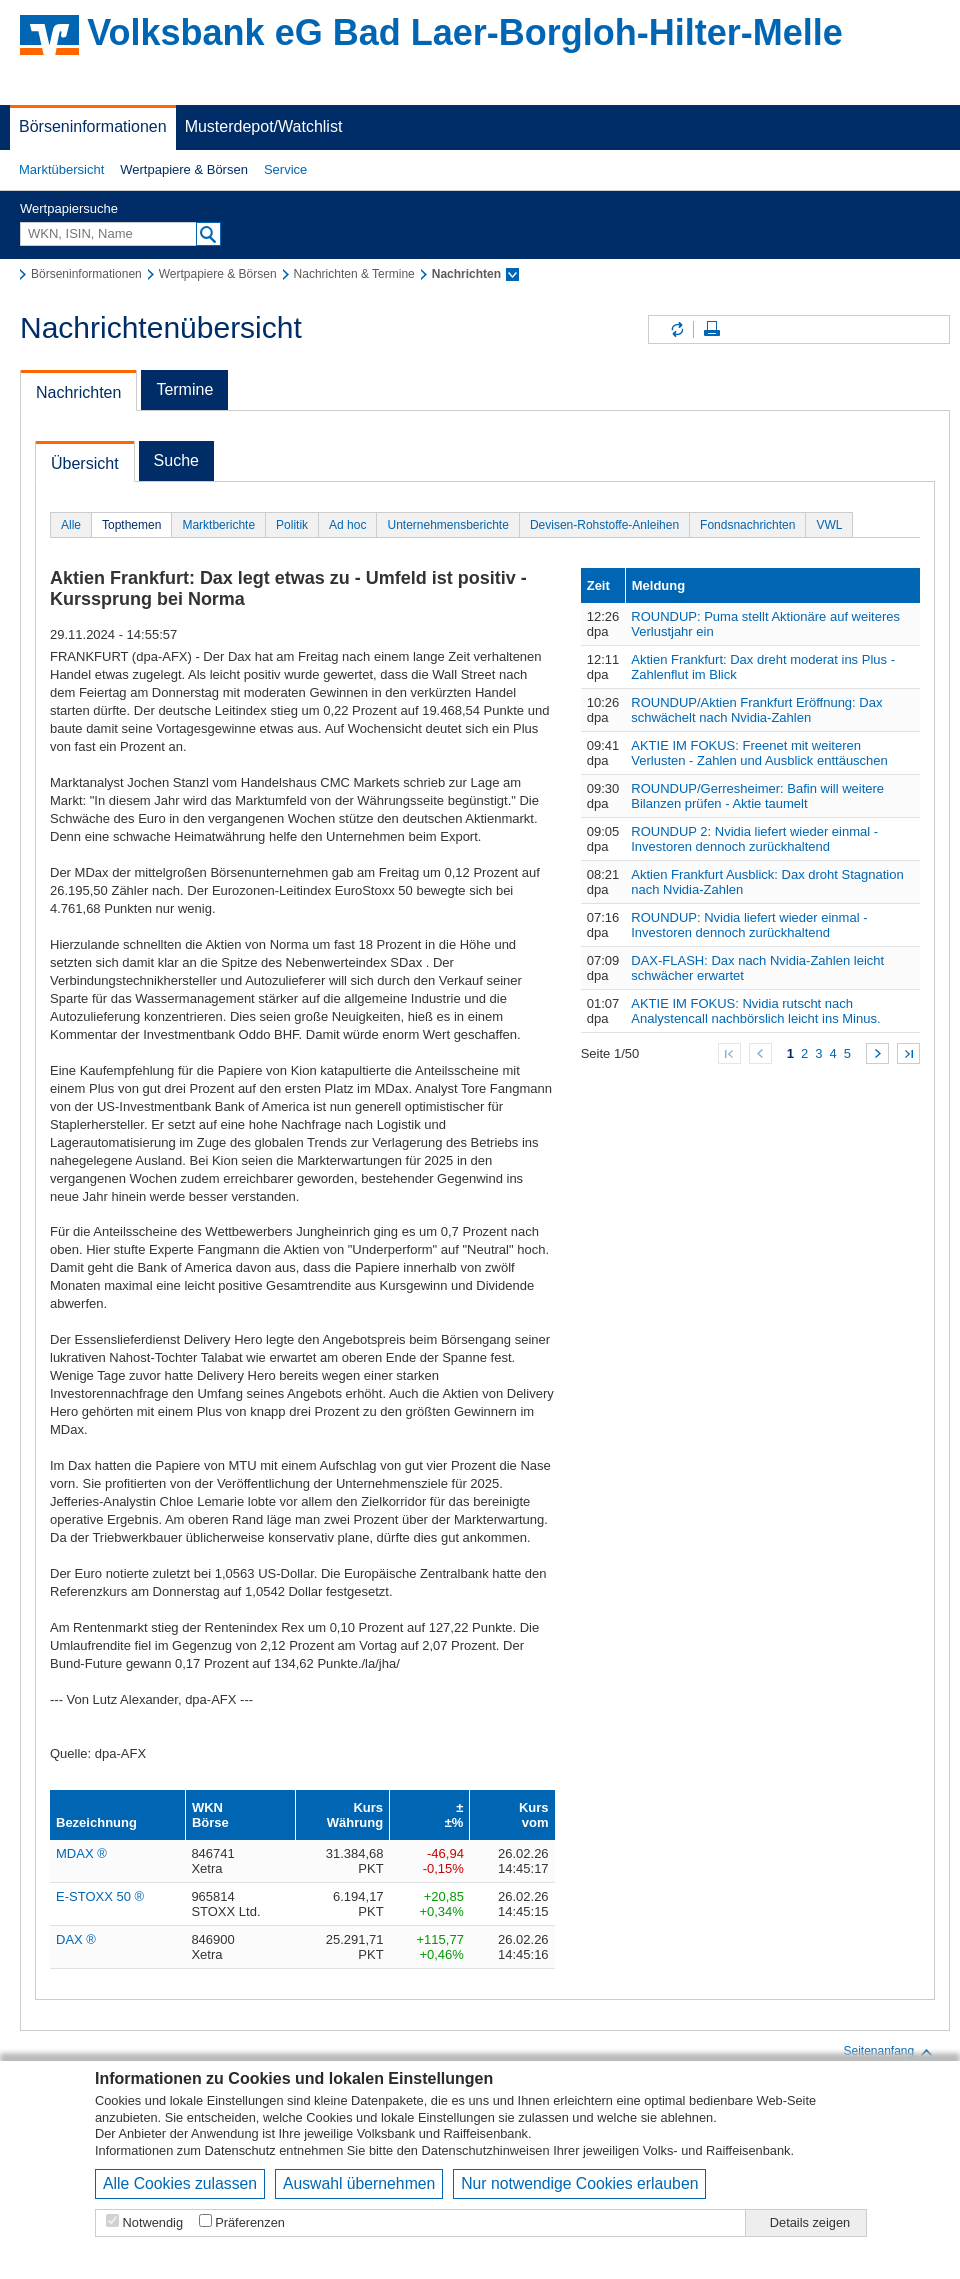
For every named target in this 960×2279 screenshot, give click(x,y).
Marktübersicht (61, 169)
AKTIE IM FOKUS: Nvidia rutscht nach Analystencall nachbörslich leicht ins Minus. (755, 1011)
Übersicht (85, 463)
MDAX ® (81, 1853)
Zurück (760, 1053)
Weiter (877, 1053)
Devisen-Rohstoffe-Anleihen (604, 525)
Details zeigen (810, 2222)
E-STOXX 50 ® (100, 1896)
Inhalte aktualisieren (676, 329)
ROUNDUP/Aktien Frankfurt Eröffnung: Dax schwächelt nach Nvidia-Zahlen (756, 710)
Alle (71, 525)
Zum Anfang (729, 1053)
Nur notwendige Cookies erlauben (579, 2183)
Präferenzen (250, 2222)
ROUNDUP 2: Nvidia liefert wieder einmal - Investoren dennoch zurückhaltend (754, 839)
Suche (176, 460)
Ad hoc (347, 525)
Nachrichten (78, 392)
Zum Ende (908, 1053)
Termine (184, 389)
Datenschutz (240, 2150)
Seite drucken (712, 329)
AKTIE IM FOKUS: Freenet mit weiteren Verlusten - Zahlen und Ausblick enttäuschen (759, 753)
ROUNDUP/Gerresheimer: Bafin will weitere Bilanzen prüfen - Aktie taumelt (757, 796)
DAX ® (76, 1939)
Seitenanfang (888, 2052)
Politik (292, 525)
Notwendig (153, 2222)
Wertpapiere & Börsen (184, 169)
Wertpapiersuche (69, 208)
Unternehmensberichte (447, 525)
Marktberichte (218, 525)
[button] (61, 170)
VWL (829, 525)
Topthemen (131, 525)
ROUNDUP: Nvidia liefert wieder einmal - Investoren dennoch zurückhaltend (749, 925)
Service (285, 169)
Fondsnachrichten (747, 525)
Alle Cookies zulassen (180, 2183)
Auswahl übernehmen (359, 2183)
